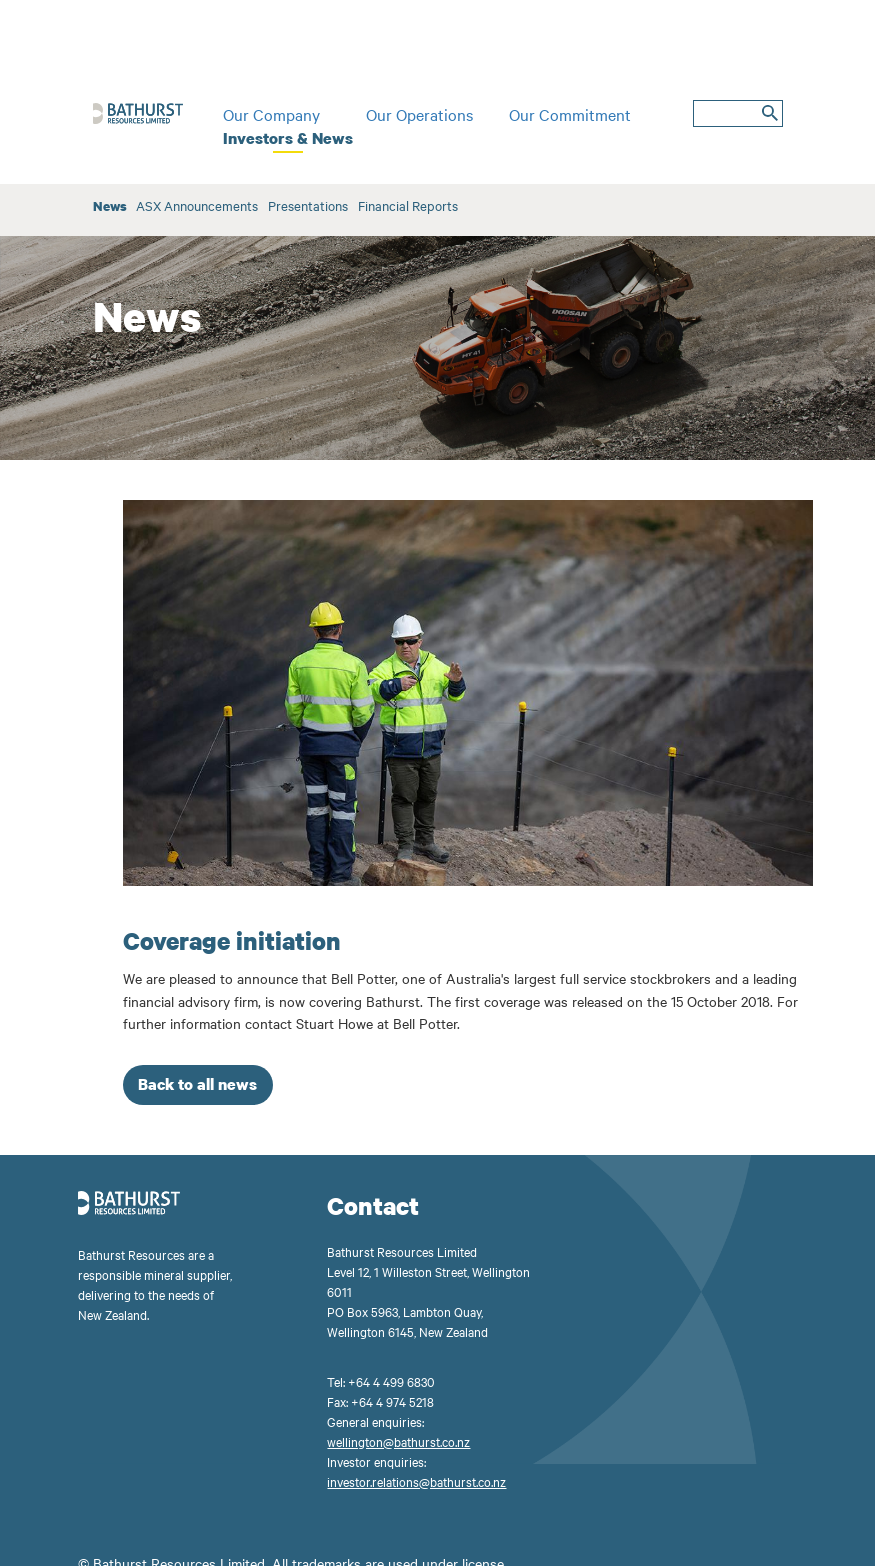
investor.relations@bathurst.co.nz (416, 1481)
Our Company (271, 114)
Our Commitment (570, 114)
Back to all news (197, 1084)
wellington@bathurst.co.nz (398, 1441)
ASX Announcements (197, 205)
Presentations (308, 205)
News (110, 206)
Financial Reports (408, 205)
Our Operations (419, 114)
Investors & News (288, 138)
